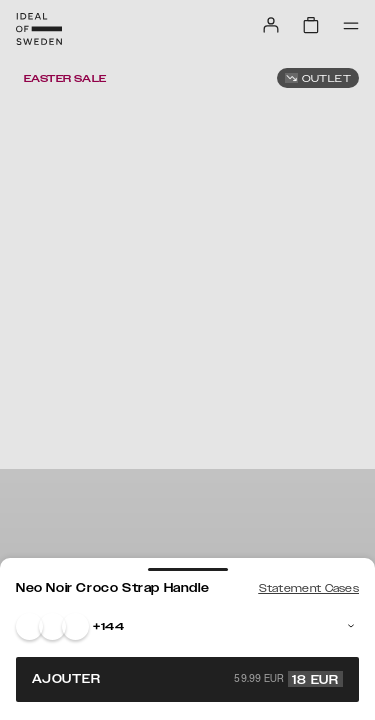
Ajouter (187, 679)
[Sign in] (271, 25)
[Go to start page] (39, 29)
